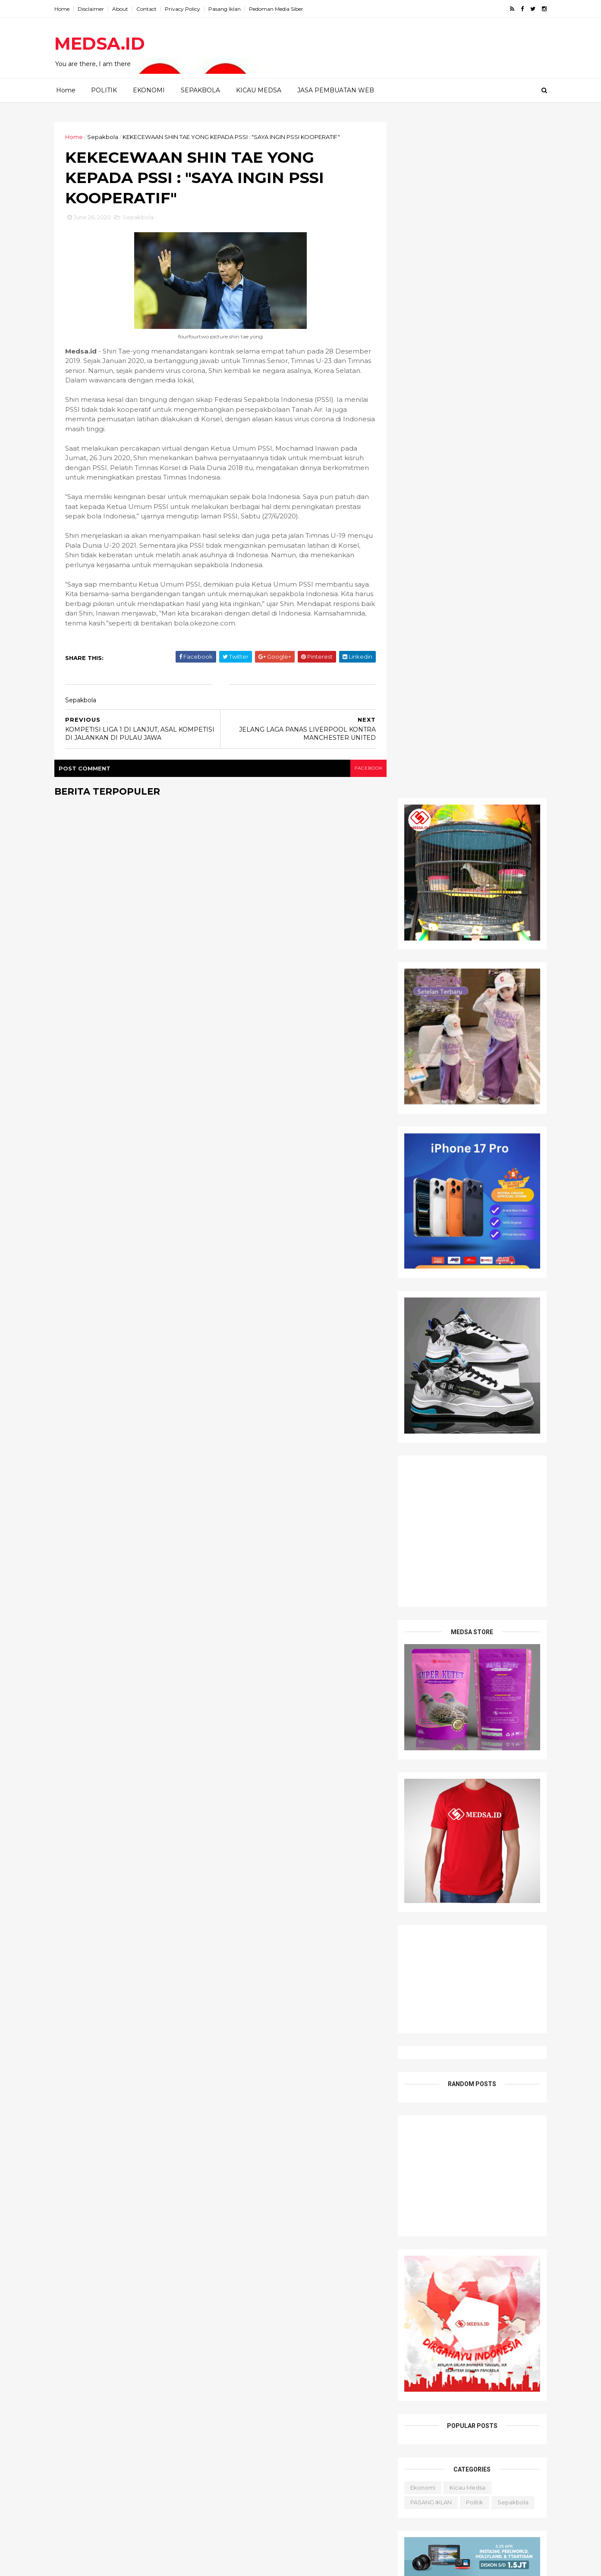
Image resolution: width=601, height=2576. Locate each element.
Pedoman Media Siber (279, 9)
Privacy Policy (185, 9)
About (123, 9)
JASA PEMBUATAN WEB (335, 90)
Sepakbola (105, 136)
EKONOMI (149, 90)
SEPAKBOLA (200, 90)
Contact (149, 9)
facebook (364, 769)
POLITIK (104, 90)
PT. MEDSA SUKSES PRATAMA (146, 2564)
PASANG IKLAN (429, 1826)
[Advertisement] (470, 1500)
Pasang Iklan (227, 9)
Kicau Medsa (465, 1811)
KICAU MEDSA (258, 90)
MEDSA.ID (102, 43)
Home (64, 9)
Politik (472, 1826)
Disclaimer (93, 9)
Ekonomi (420, 1811)
